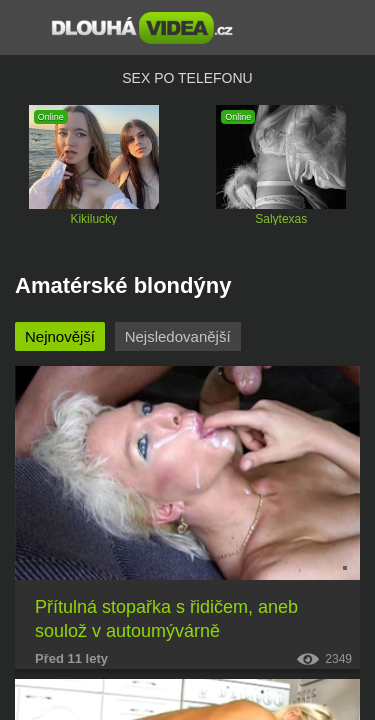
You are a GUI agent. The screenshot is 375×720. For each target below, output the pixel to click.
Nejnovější (60, 336)
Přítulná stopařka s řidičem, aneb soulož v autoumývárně (166, 619)
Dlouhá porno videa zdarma (142, 28)
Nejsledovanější (178, 336)
